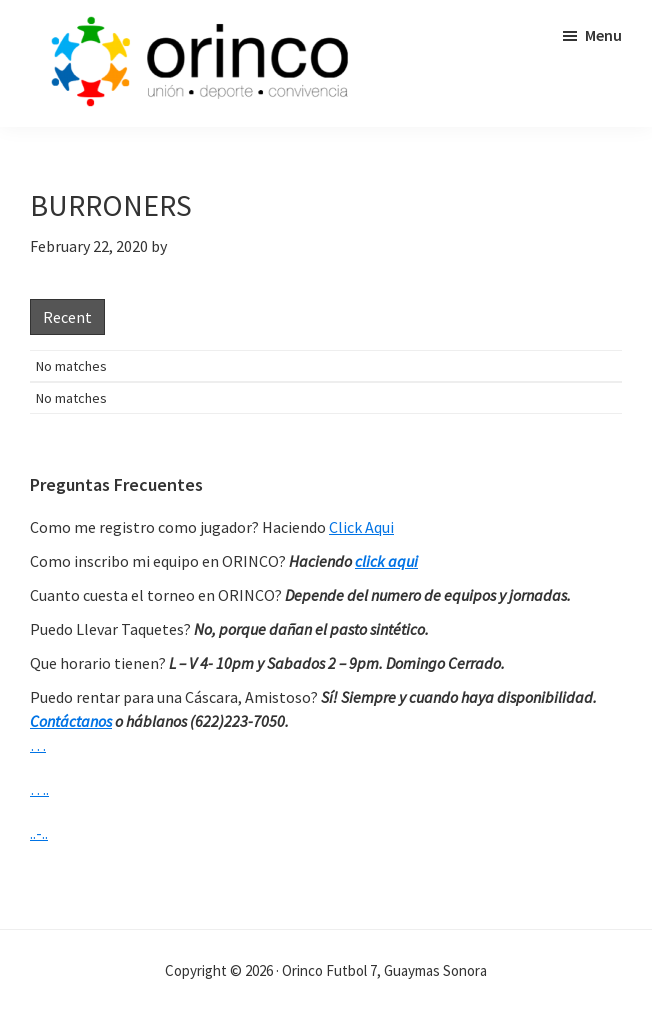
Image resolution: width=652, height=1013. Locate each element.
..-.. (39, 833)
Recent (67, 317)
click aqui (386, 561)
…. (39, 789)
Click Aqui (361, 527)
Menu (603, 35)
